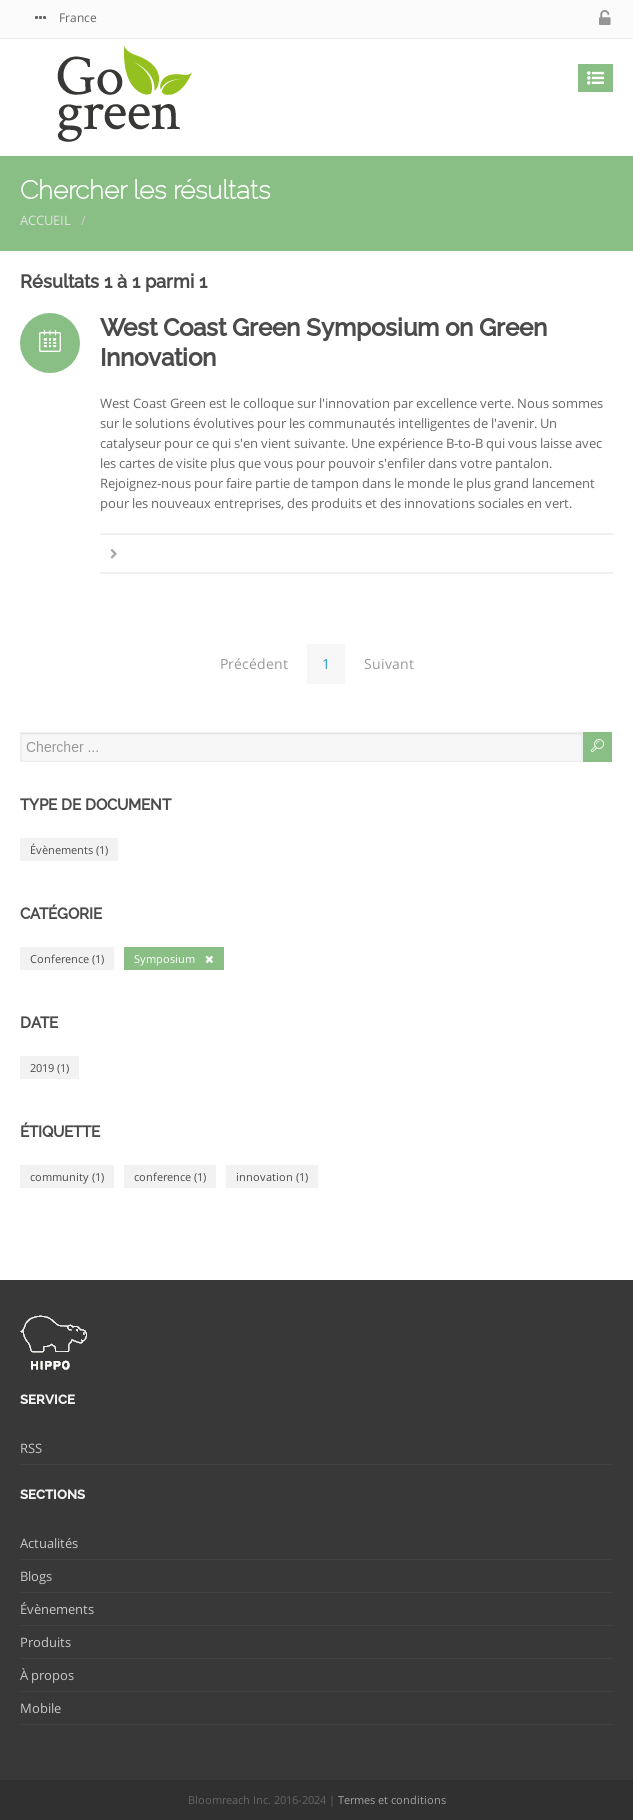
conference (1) (170, 1176)
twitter (502, 18)
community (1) (67, 1176)
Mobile (40, 1708)
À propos (47, 1675)
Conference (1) (67, 958)
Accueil (45, 220)
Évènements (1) (69, 849)
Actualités (49, 1543)
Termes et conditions (392, 1799)
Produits (45, 1642)
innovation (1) (272, 1176)
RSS (31, 1448)
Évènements (57, 1609)
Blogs (36, 1576)
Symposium (174, 958)
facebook (542, 18)
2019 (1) (49, 1067)
